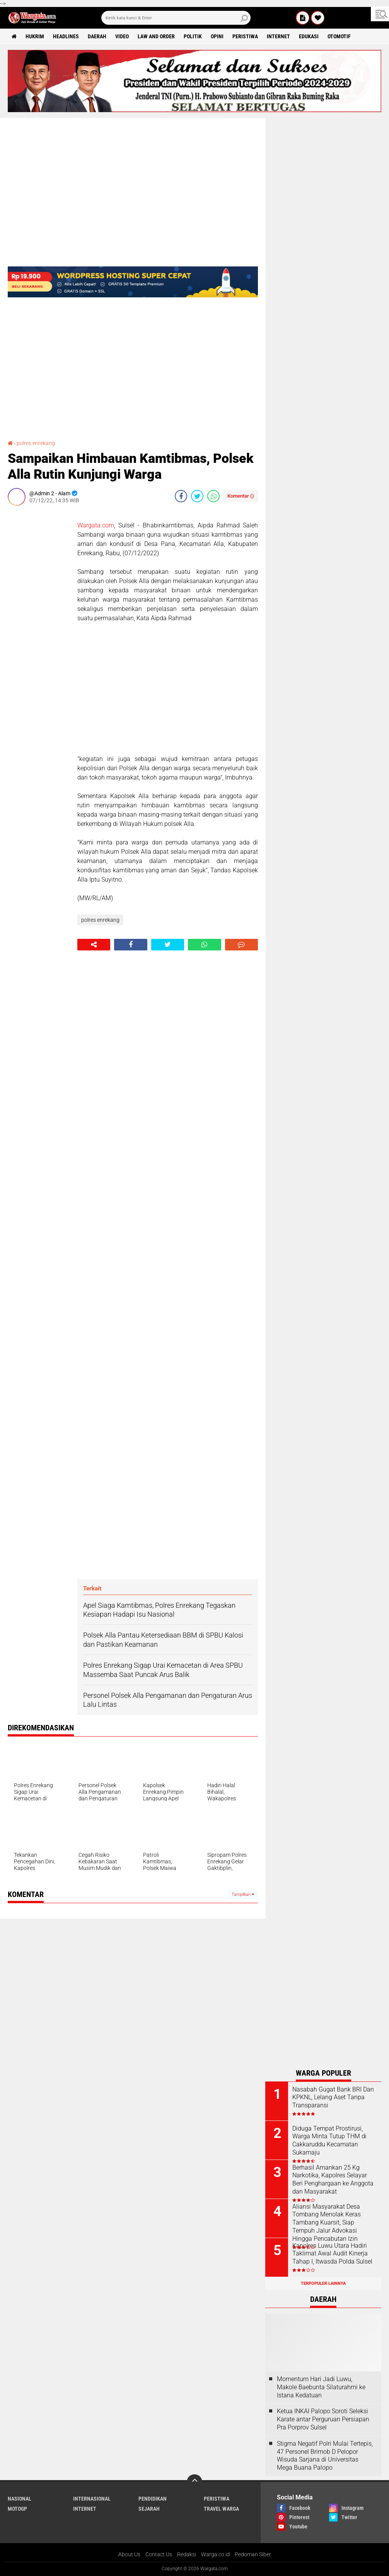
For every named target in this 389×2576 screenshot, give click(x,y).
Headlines (66, 36)
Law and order (156, 36)
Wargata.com (95, 525)
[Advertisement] (39, 628)
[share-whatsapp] (213, 496)
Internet (278, 36)
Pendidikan (152, 2499)
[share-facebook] (181, 496)
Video (122, 36)
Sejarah (149, 2509)
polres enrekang (36, 443)
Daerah (97, 36)
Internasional (92, 2499)
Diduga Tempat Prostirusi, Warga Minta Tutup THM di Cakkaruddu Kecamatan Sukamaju (329, 2140)
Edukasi (309, 36)
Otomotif (339, 36)
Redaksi (186, 2554)
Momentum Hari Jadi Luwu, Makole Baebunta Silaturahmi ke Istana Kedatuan (321, 2387)
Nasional (19, 2499)
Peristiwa (245, 36)
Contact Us (158, 2554)
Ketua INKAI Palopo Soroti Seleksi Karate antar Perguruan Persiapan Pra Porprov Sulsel (323, 2419)
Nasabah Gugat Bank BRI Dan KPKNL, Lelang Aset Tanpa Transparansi (333, 2097)
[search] (176, 18)
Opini (217, 36)
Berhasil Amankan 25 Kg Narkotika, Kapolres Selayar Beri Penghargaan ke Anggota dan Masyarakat (333, 2179)
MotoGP (17, 2509)
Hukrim (35, 36)
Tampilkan (243, 1894)
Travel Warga (221, 2509)
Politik (193, 36)
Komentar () (240, 496)
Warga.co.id (215, 2554)
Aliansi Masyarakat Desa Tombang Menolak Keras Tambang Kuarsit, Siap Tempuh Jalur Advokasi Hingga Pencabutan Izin (326, 2222)
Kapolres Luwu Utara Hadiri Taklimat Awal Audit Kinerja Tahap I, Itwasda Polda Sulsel (332, 2254)
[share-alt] (93, 944)
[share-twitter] (197, 496)
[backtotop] (194, 2482)
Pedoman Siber (253, 2554)
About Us (129, 2554)
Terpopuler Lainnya (323, 2283)
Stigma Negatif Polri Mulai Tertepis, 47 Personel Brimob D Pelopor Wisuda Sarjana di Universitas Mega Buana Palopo (325, 2455)
